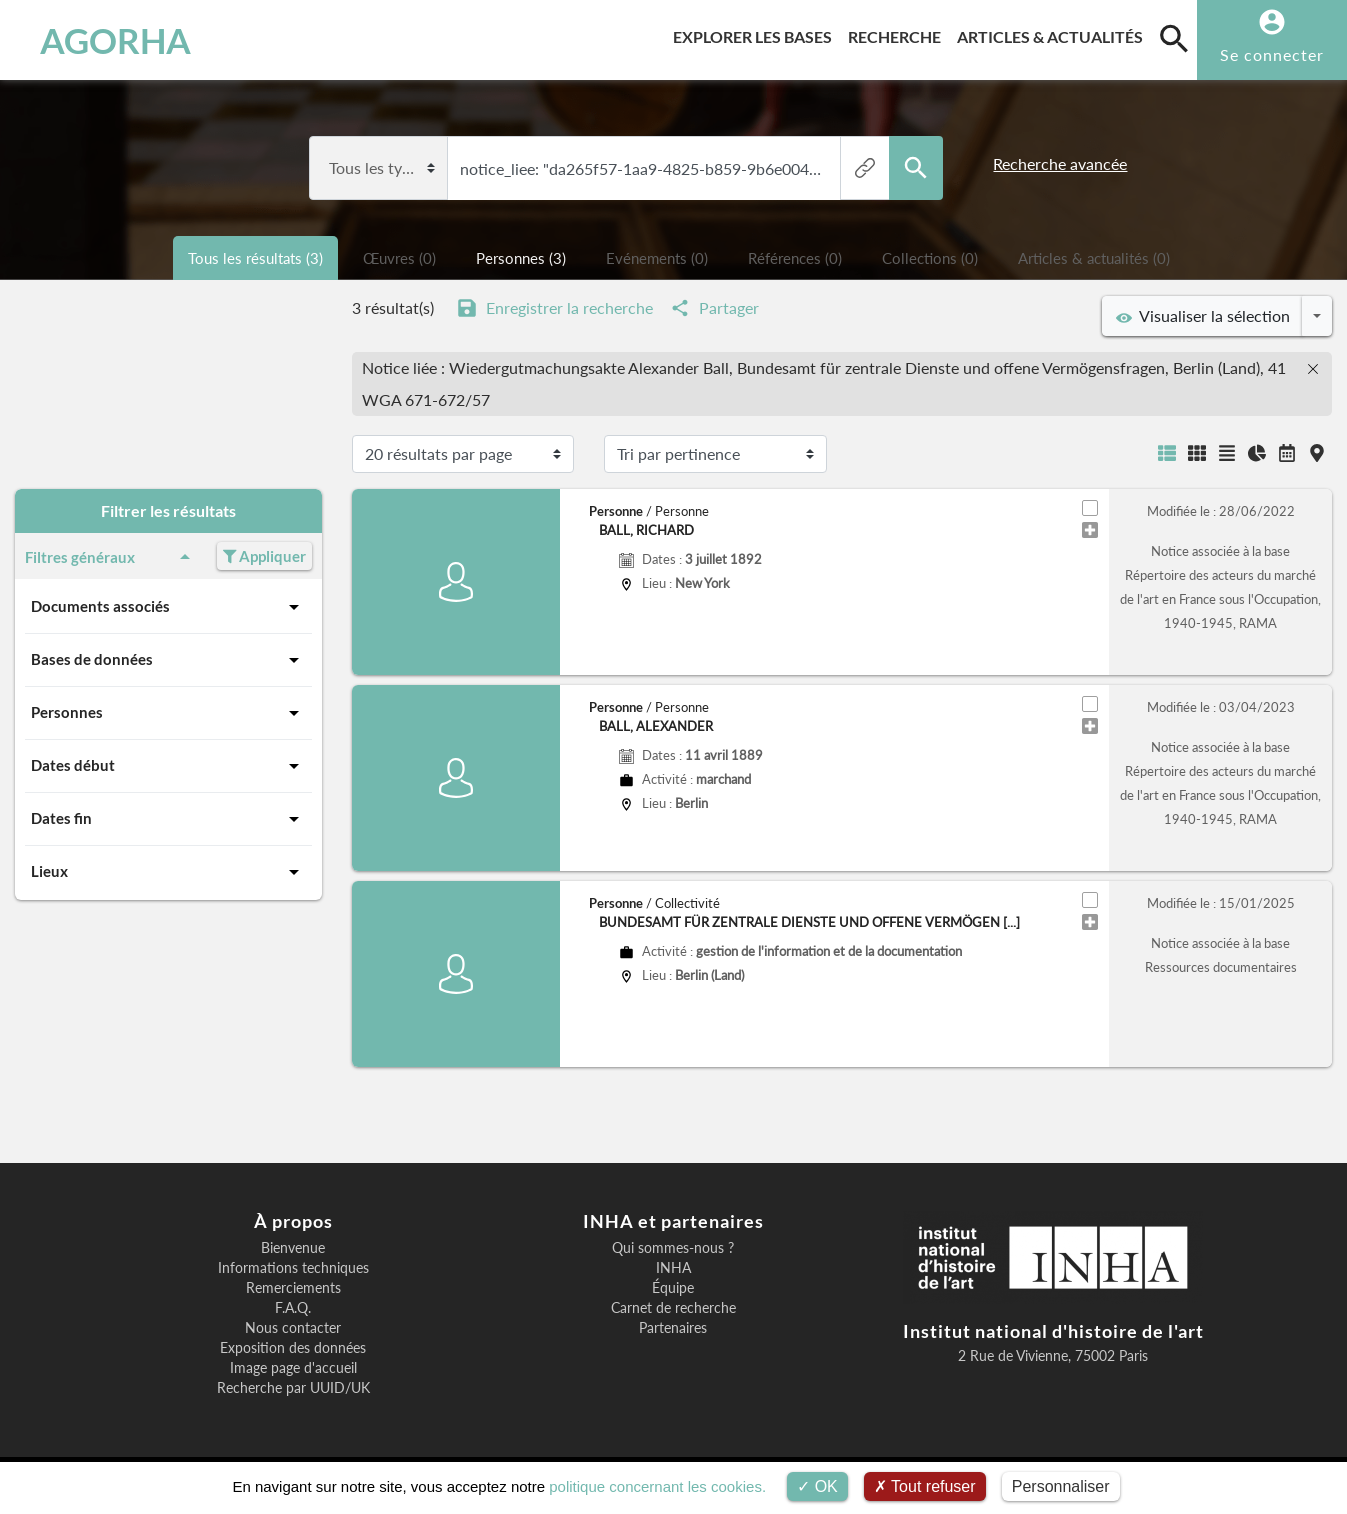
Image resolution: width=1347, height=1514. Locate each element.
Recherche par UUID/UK (293, 1388)
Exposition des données (293, 1348)
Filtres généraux (111, 557)
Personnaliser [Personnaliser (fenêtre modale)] (1061, 1486)
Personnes (168, 713)
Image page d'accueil (293, 1368)
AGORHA (115, 40)
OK (817, 1486)
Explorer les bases (756, 33)
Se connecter (1272, 54)
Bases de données (168, 660)
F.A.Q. (293, 1308)
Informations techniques (293, 1268)
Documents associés (168, 607)
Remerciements (293, 1288)
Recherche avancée (1060, 163)
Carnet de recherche (673, 1308)
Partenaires (673, 1328)
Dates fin (168, 819)
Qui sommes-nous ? (673, 1248)
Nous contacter (293, 1328)
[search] (1174, 38)
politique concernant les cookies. (657, 1486)
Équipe (673, 1288)
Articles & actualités (1054, 33)
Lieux (168, 872)
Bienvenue (293, 1248)
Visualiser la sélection (1203, 316)
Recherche (898, 33)
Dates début (168, 766)
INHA (673, 1268)
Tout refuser (925, 1486)
